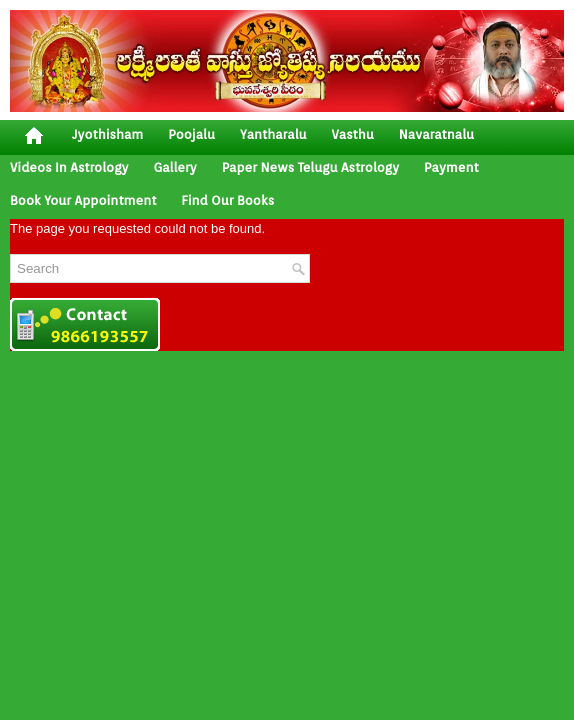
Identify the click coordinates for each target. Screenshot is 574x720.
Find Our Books (227, 200)
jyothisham (107, 134)
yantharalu (273, 134)
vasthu (353, 134)
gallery (174, 167)
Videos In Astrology (69, 167)
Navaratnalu (436, 134)
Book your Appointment (83, 200)
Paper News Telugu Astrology (310, 167)
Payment (451, 167)
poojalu (191, 134)
